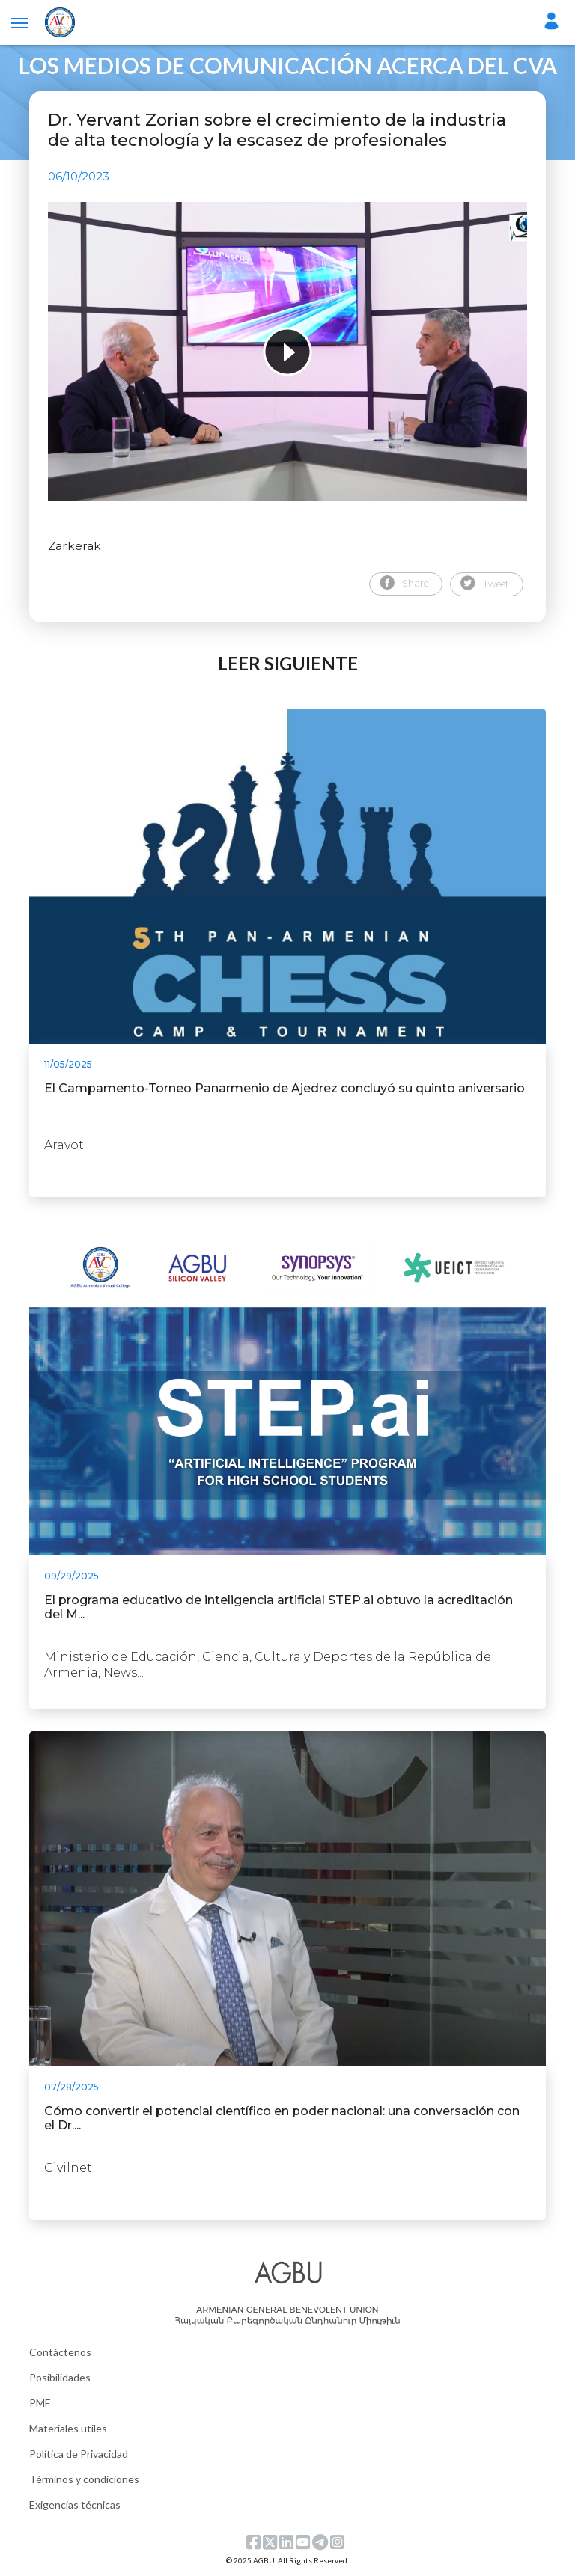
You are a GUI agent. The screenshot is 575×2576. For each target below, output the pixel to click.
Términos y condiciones (84, 2479)
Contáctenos (60, 2352)
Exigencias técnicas (75, 2504)
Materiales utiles (68, 2428)
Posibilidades (60, 2377)
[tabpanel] (287, 351)
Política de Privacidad (78, 2453)
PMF (39, 2402)
